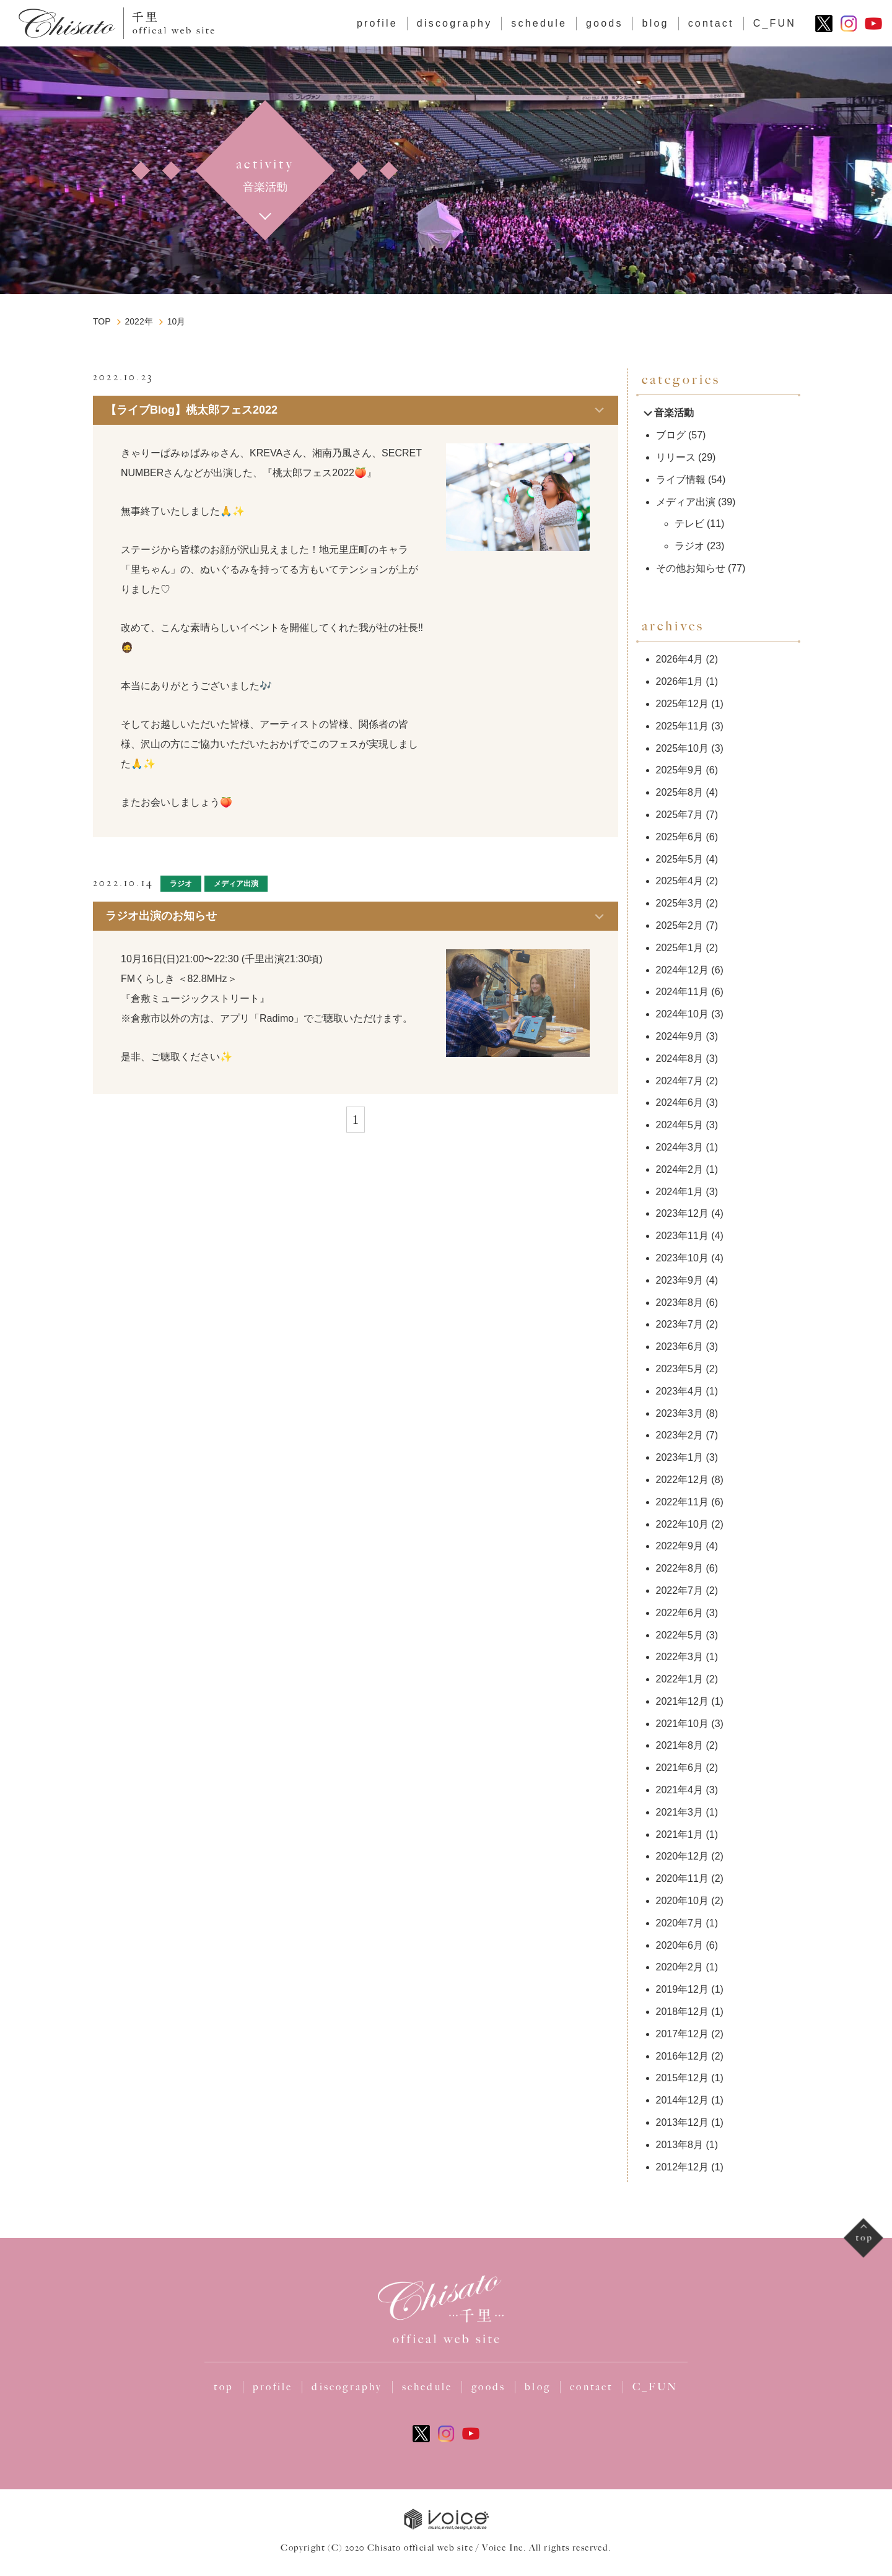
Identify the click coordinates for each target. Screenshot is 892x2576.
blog (655, 23)
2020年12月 (682, 1856)
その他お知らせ (690, 568)
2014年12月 (682, 2100)
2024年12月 (682, 970)
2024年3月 (680, 1147)
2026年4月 (680, 659)
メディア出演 (236, 883)
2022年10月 (682, 1524)
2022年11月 (682, 1502)
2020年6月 (680, 1945)
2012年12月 (682, 2167)
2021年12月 (682, 1701)
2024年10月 (682, 1014)
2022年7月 (680, 1590)
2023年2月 (680, 1435)
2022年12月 (682, 1479)
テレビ (689, 523)
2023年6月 (680, 1346)
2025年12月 (682, 703)
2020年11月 (682, 1878)
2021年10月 (682, 1723)
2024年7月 (680, 1081)
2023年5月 (680, 1369)
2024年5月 (680, 1125)
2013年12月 (682, 2122)
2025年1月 (680, 947)
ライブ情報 (681, 479)
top (224, 2387)
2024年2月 (680, 1169)
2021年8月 (680, 1745)
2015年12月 (682, 2078)
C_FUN (774, 23)
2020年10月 (682, 1900)
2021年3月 (680, 1812)
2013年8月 (680, 2144)
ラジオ (181, 883)
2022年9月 (680, 1546)
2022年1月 (680, 1679)
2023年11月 (682, 1235)
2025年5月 (680, 859)
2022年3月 (680, 1656)
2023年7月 (680, 1324)
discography (454, 23)
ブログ (180, 377)
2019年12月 (682, 1989)
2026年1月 (680, 681)
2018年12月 (682, 2011)
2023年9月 (680, 1280)
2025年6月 (680, 837)
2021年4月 (680, 1790)
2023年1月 (680, 1457)
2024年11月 (682, 991)
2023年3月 (680, 1413)
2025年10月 (682, 748)
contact (711, 23)
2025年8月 (680, 792)
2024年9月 (680, 1036)
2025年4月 (680, 881)
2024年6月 (680, 1102)
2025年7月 (680, 814)
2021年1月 (680, 1834)
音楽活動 (668, 412)
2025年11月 (682, 726)
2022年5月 (680, 1635)
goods (604, 23)
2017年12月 (682, 2034)
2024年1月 (680, 1191)
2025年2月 (680, 925)
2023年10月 (682, 1258)
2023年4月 (680, 1391)
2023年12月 (682, 1213)
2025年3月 (680, 903)
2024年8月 (680, 1058)
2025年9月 (680, 770)
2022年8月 (680, 1568)
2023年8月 (680, 1302)
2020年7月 (680, 1923)
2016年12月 (682, 2056)
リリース (676, 457)
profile (377, 23)
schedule (539, 23)
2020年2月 (680, 1967)
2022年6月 (680, 1613)
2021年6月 (680, 1767)
